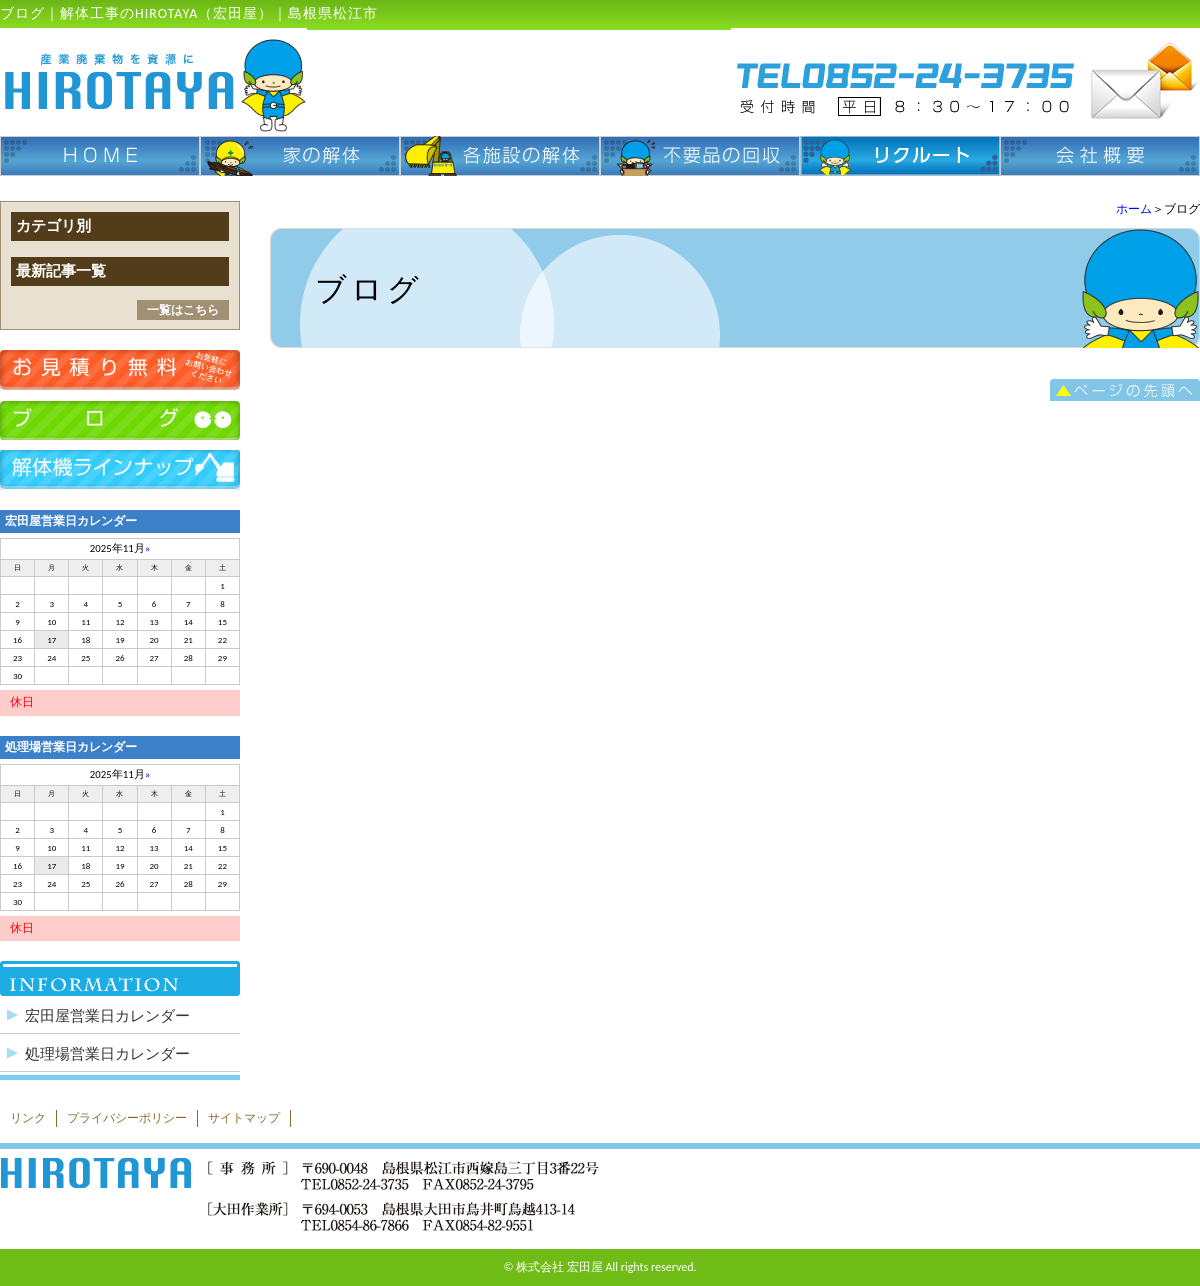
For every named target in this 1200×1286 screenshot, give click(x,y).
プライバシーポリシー (127, 1118)
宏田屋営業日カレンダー (107, 1016)
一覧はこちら (183, 310)
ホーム (1134, 209)
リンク (28, 1118)
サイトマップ (244, 1118)
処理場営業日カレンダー (107, 1054)
